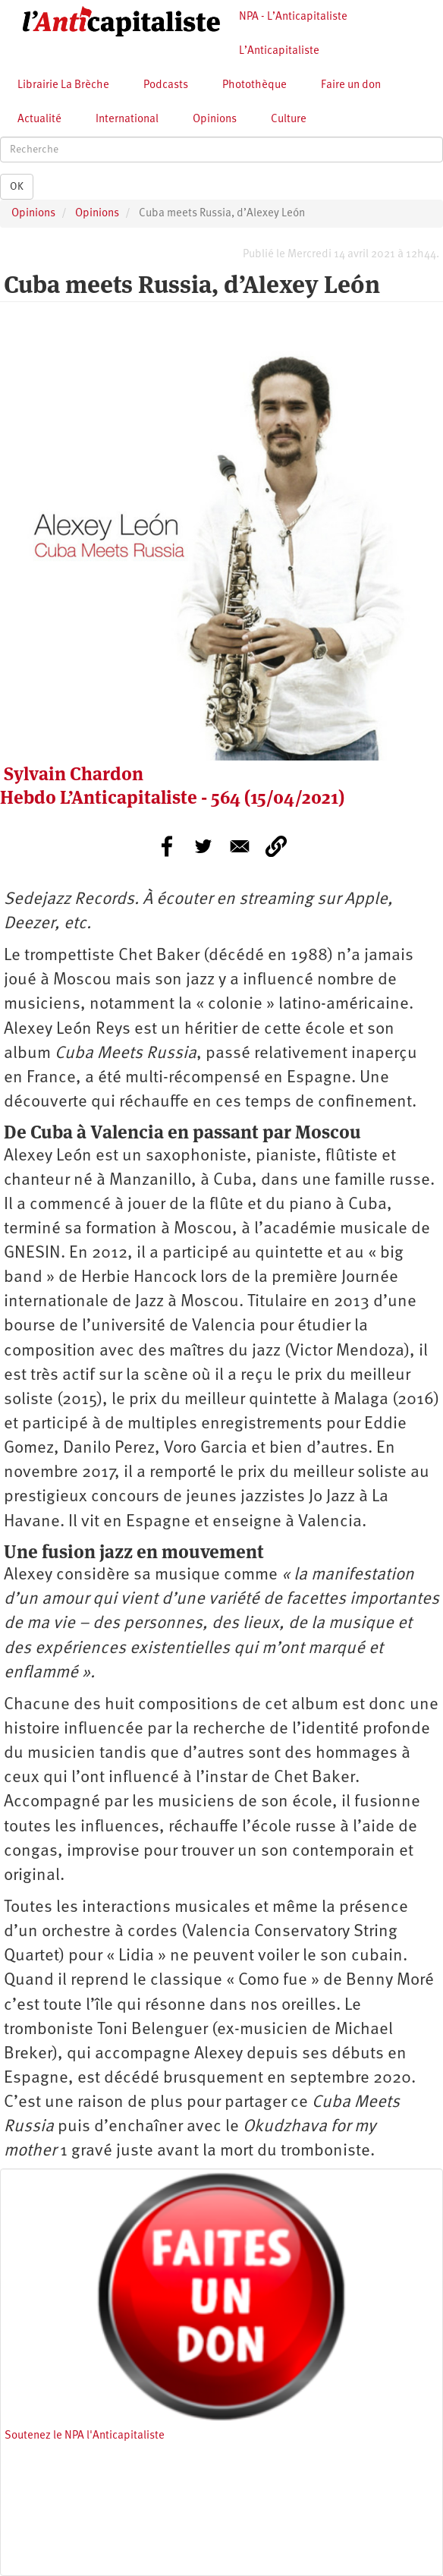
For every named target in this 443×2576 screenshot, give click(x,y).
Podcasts (165, 85)
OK (17, 186)
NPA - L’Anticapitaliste (293, 17)
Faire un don (351, 85)
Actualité (39, 119)
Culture (288, 119)
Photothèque (254, 85)
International (127, 119)
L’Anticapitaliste (279, 51)
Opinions (215, 119)
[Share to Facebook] (167, 846)
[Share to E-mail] (240, 846)
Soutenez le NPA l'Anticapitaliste (85, 2436)
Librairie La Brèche (63, 85)
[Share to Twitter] (203, 846)
